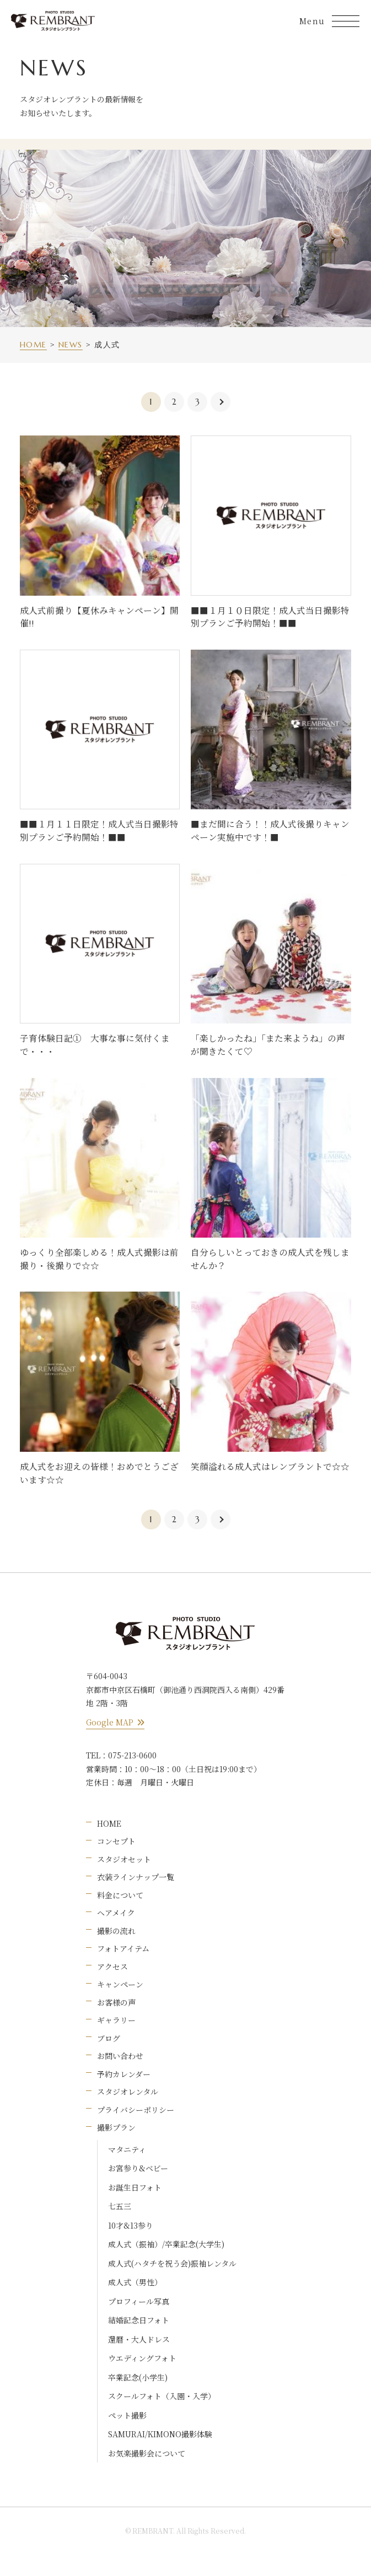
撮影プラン (116, 2127)
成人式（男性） (135, 2282)
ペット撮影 (127, 2415)
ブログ (108, 2038)
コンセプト (116, 1841)
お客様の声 (116, 2002)
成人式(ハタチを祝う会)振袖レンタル (172, 2263)
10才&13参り (130, 2225)
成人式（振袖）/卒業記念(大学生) (166, 2244)
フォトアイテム (123, 1948)
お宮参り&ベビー (138, 2168)
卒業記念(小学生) (138, 2377)
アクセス (112, 1966)
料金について (120, 1894)
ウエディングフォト (142, 2357)
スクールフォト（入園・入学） (162, 2395)
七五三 (119, 2206)
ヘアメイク (116, 1912)
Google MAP (115, 1722)
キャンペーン (120, 1984)
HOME (109, 1823)
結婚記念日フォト (138, 2320)
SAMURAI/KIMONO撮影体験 (160, 2433)
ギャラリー (116, 2019)
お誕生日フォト (135, 2187)
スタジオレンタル (127, 2091)
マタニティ (127, 2149)
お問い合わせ (120, 2055)
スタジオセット (124, 1859)
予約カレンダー (123, 2073)
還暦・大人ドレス (139, 2339)
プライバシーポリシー (135, 2109)
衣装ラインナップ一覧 (135, 1876)
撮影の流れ (116, 1930)
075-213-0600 (132, 1755)
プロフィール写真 (138, 2301)
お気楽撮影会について (146, 2453)
